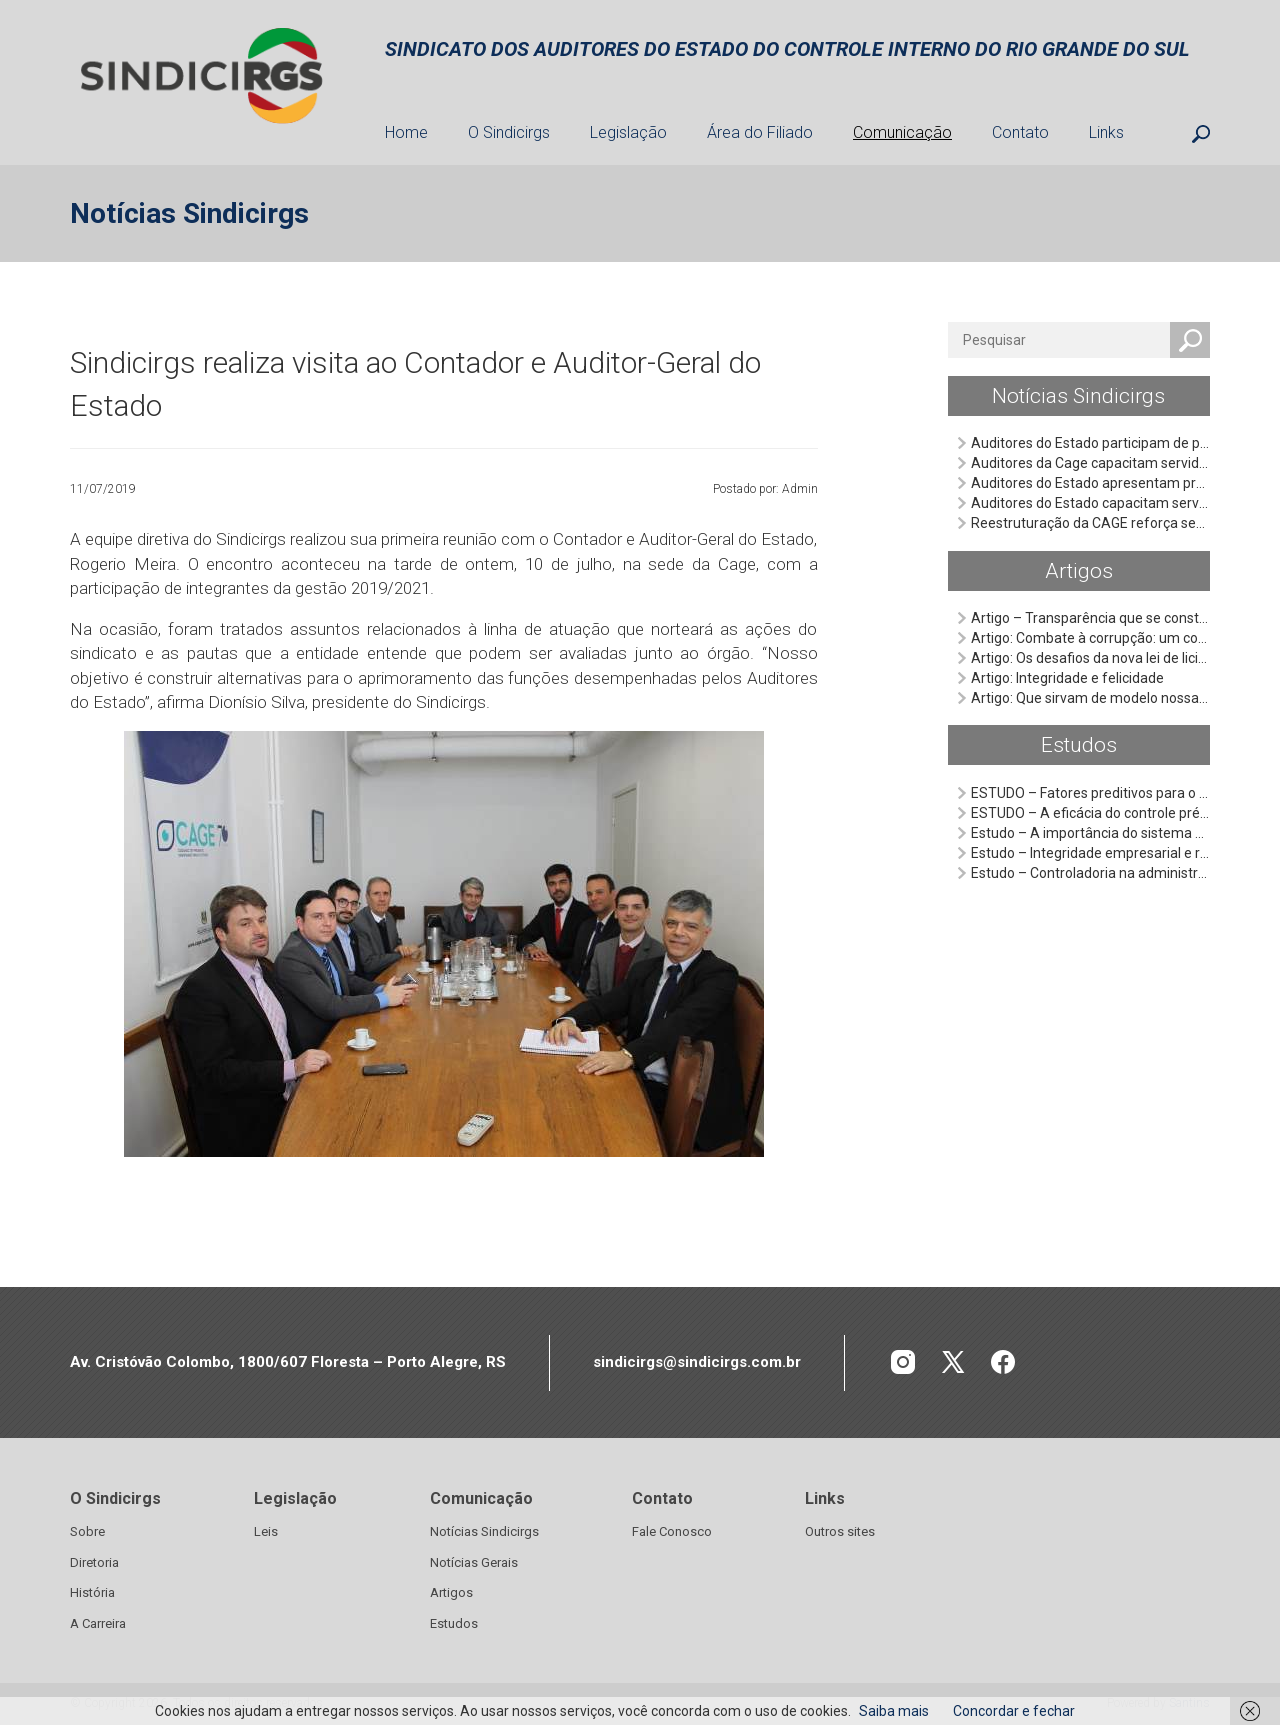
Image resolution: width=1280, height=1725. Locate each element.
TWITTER (953, 1362)
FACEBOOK (1003, 1362)
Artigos (1079, 571)
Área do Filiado (760, 132)
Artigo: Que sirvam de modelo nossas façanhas (1120, 698)
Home (406, 132)
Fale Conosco (672, 1531)
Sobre (87, 1531)
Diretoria (94, 1562)
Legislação (628, 132)
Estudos (1079, 745)
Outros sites (840, 1531)
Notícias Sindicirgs (1078, 396)
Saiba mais (894, 1711)
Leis (266, 1531)
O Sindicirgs (509, 132)
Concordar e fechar (1014, 1711)
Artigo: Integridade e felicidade (1067, 678)
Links (1106, 132)
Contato (1020, 132)
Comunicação (902, 132)
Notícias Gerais (474, 1562)
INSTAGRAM (903, 1362)
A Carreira (98, 1623)
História (92, 1592)
